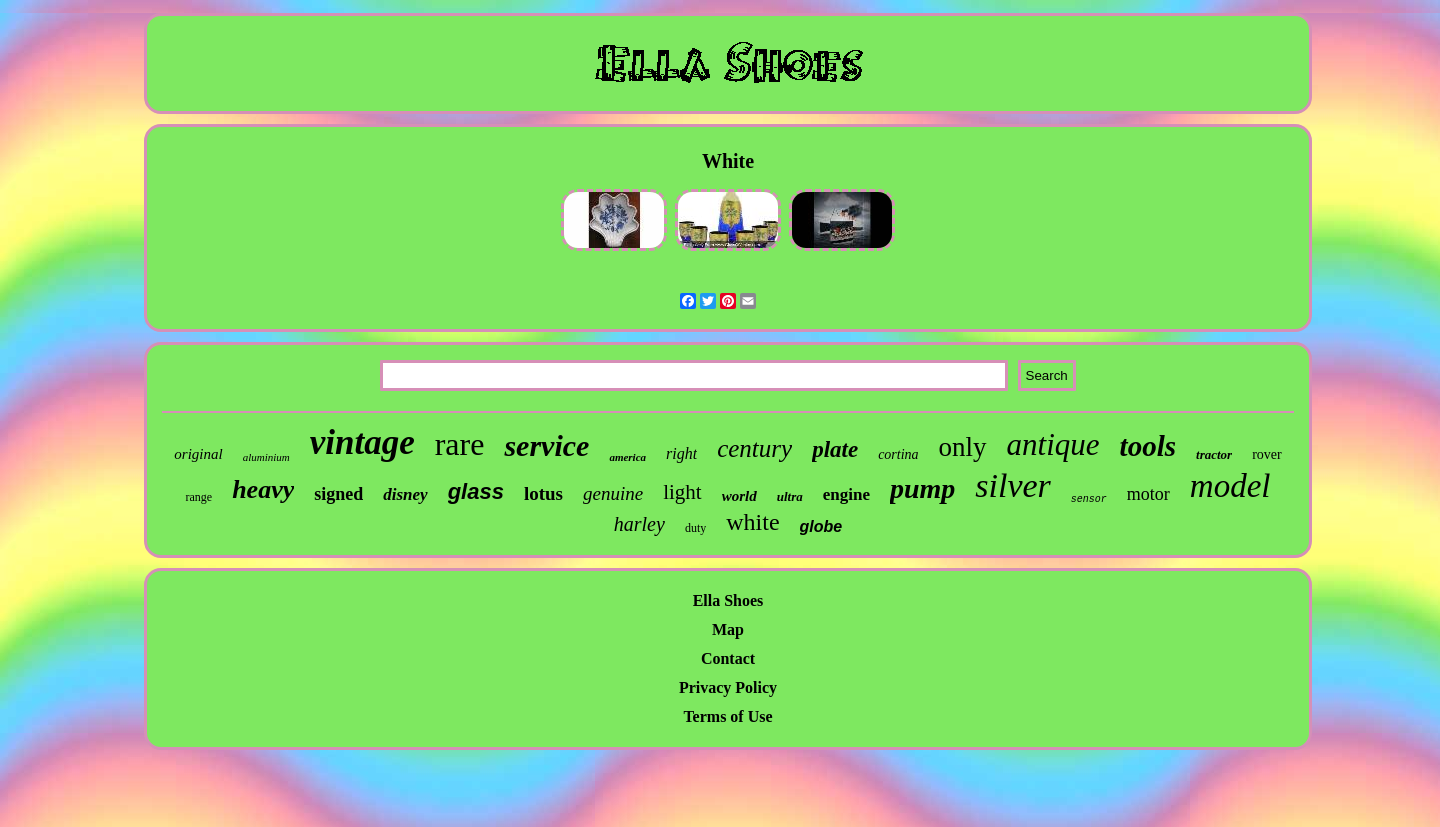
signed (338, 494)
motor (1148, 494)
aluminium (266, 457)
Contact (728, 658)
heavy (263, 489)
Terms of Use (727, 716)
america (627, 457)
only (963, 447)
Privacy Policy (728, 687)
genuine (613, 493)
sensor (1089, 499)
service (546, 445)
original (198, 454)
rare (460, 444)
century (754, 448)
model (1230, 486)
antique (1053, 444)
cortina (898, 454)
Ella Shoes (728, 600)
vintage (362, 442)
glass (476, 491)
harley (639, 524)
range (198, 497)
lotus (543, 493)
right (681, 453)
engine (846, 494)
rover (1267, 454)
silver (1013, 485)
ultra (790, 496)
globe (821, 526)
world (739, 496)
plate (835, 449)
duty (695, 528)
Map (728, 629)
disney (405, 494)
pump (922, 488)
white (752, 522)
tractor (1214, 454)
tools (1148, 446)
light (682, 492)
